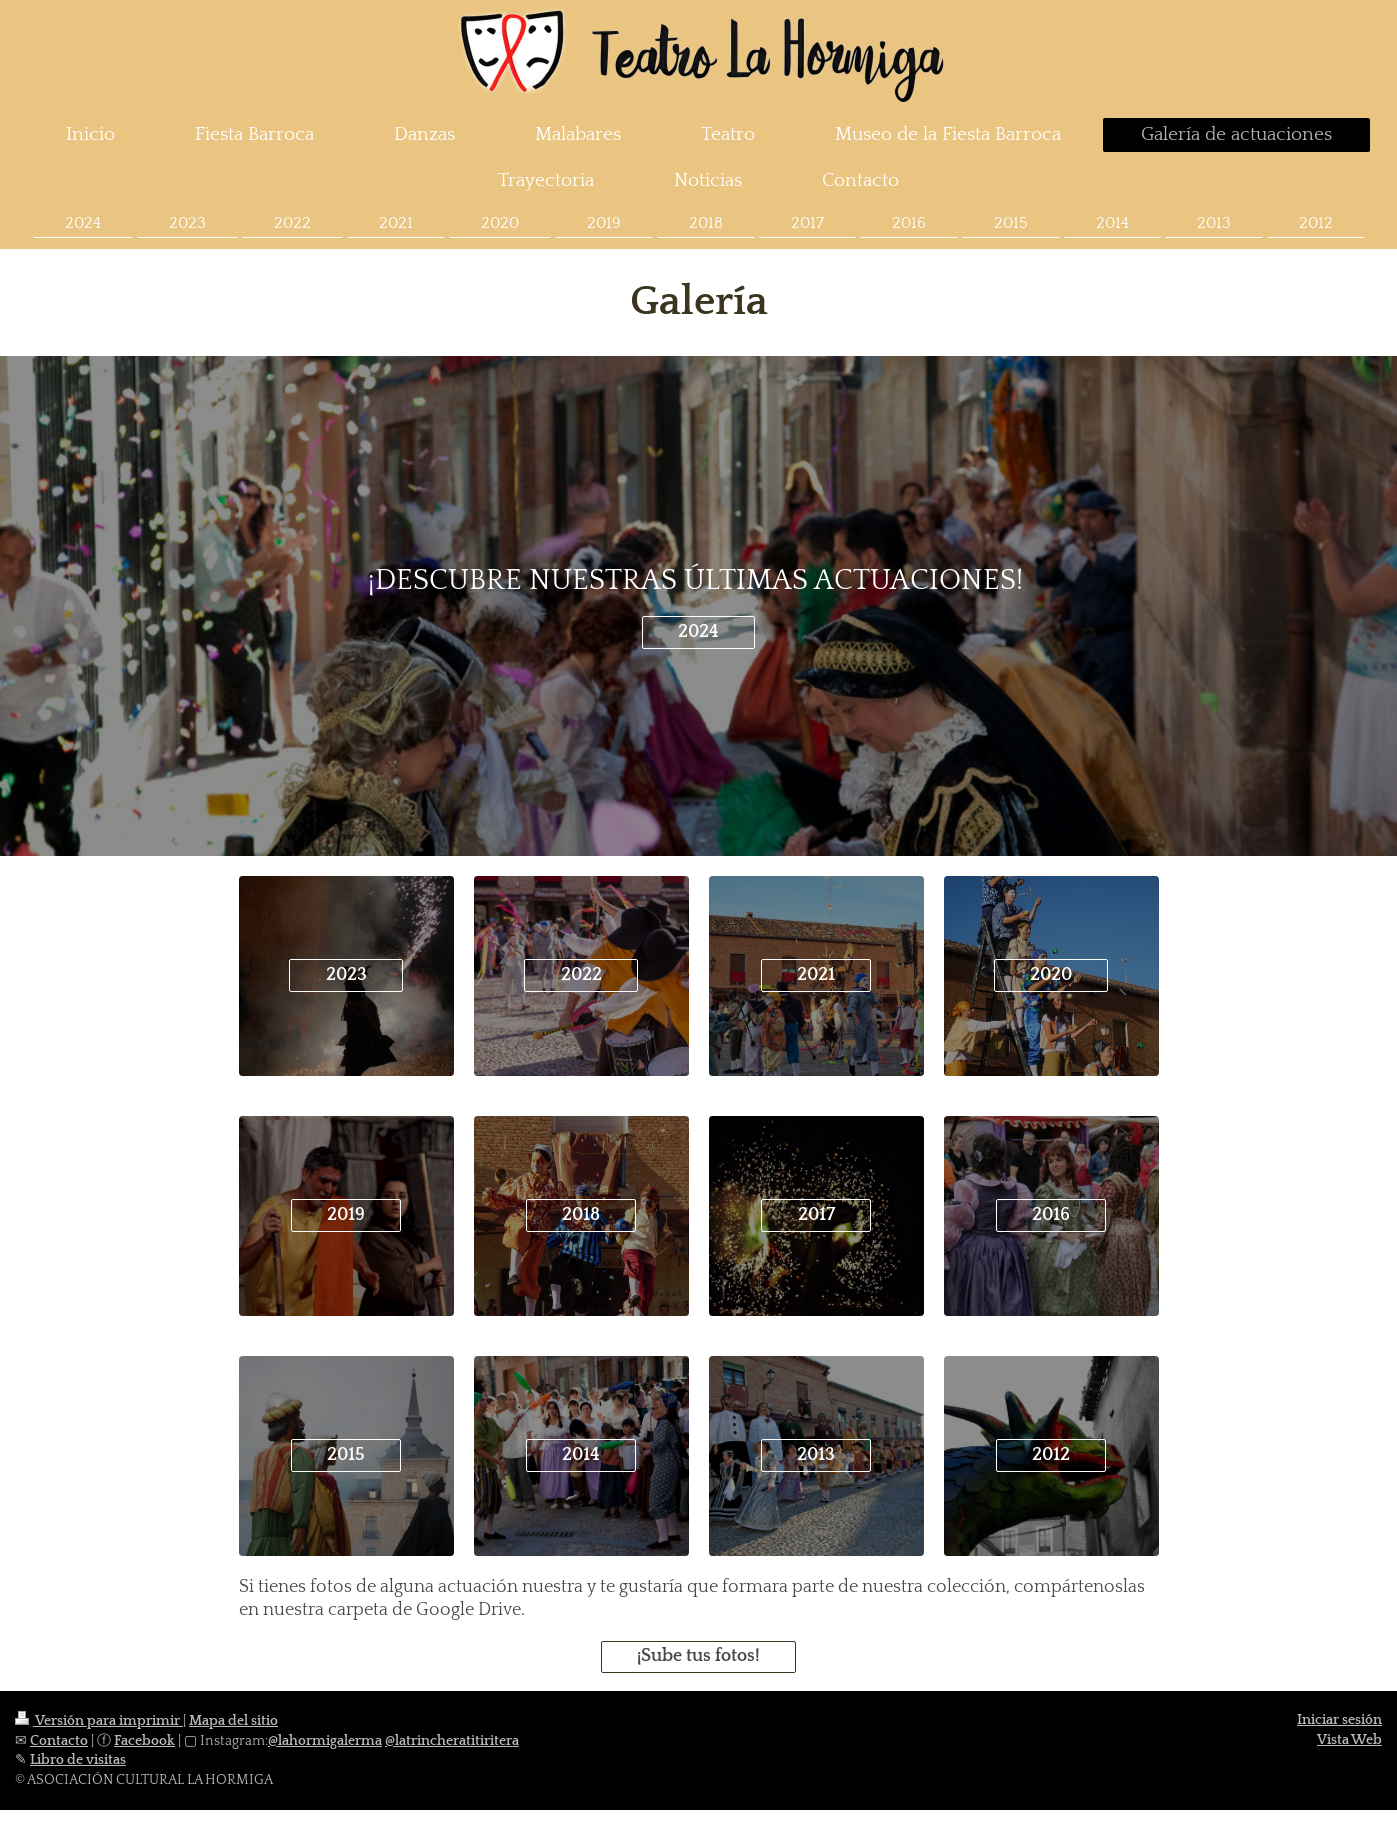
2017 (816, 1215)
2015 (346, 1455)
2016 (1051, 1215)
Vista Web (1349, 1740)
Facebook (144, 1741)
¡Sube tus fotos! (698, 1656)
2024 (698, 632)
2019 (346, 1215)
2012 (1051, 1455)
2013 (816, 1455)
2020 (1051, 975)
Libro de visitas (78, 1760)
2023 (346, 975)
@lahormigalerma (325, 1741)
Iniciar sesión (1339, 1720)
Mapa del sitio (233, 1721)
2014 (581, 1455)
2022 (581, 975)
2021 (816, 975)
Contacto (59, 1741)
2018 (581, 1215)
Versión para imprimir (99, 1721)
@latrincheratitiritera (452, 1741)
